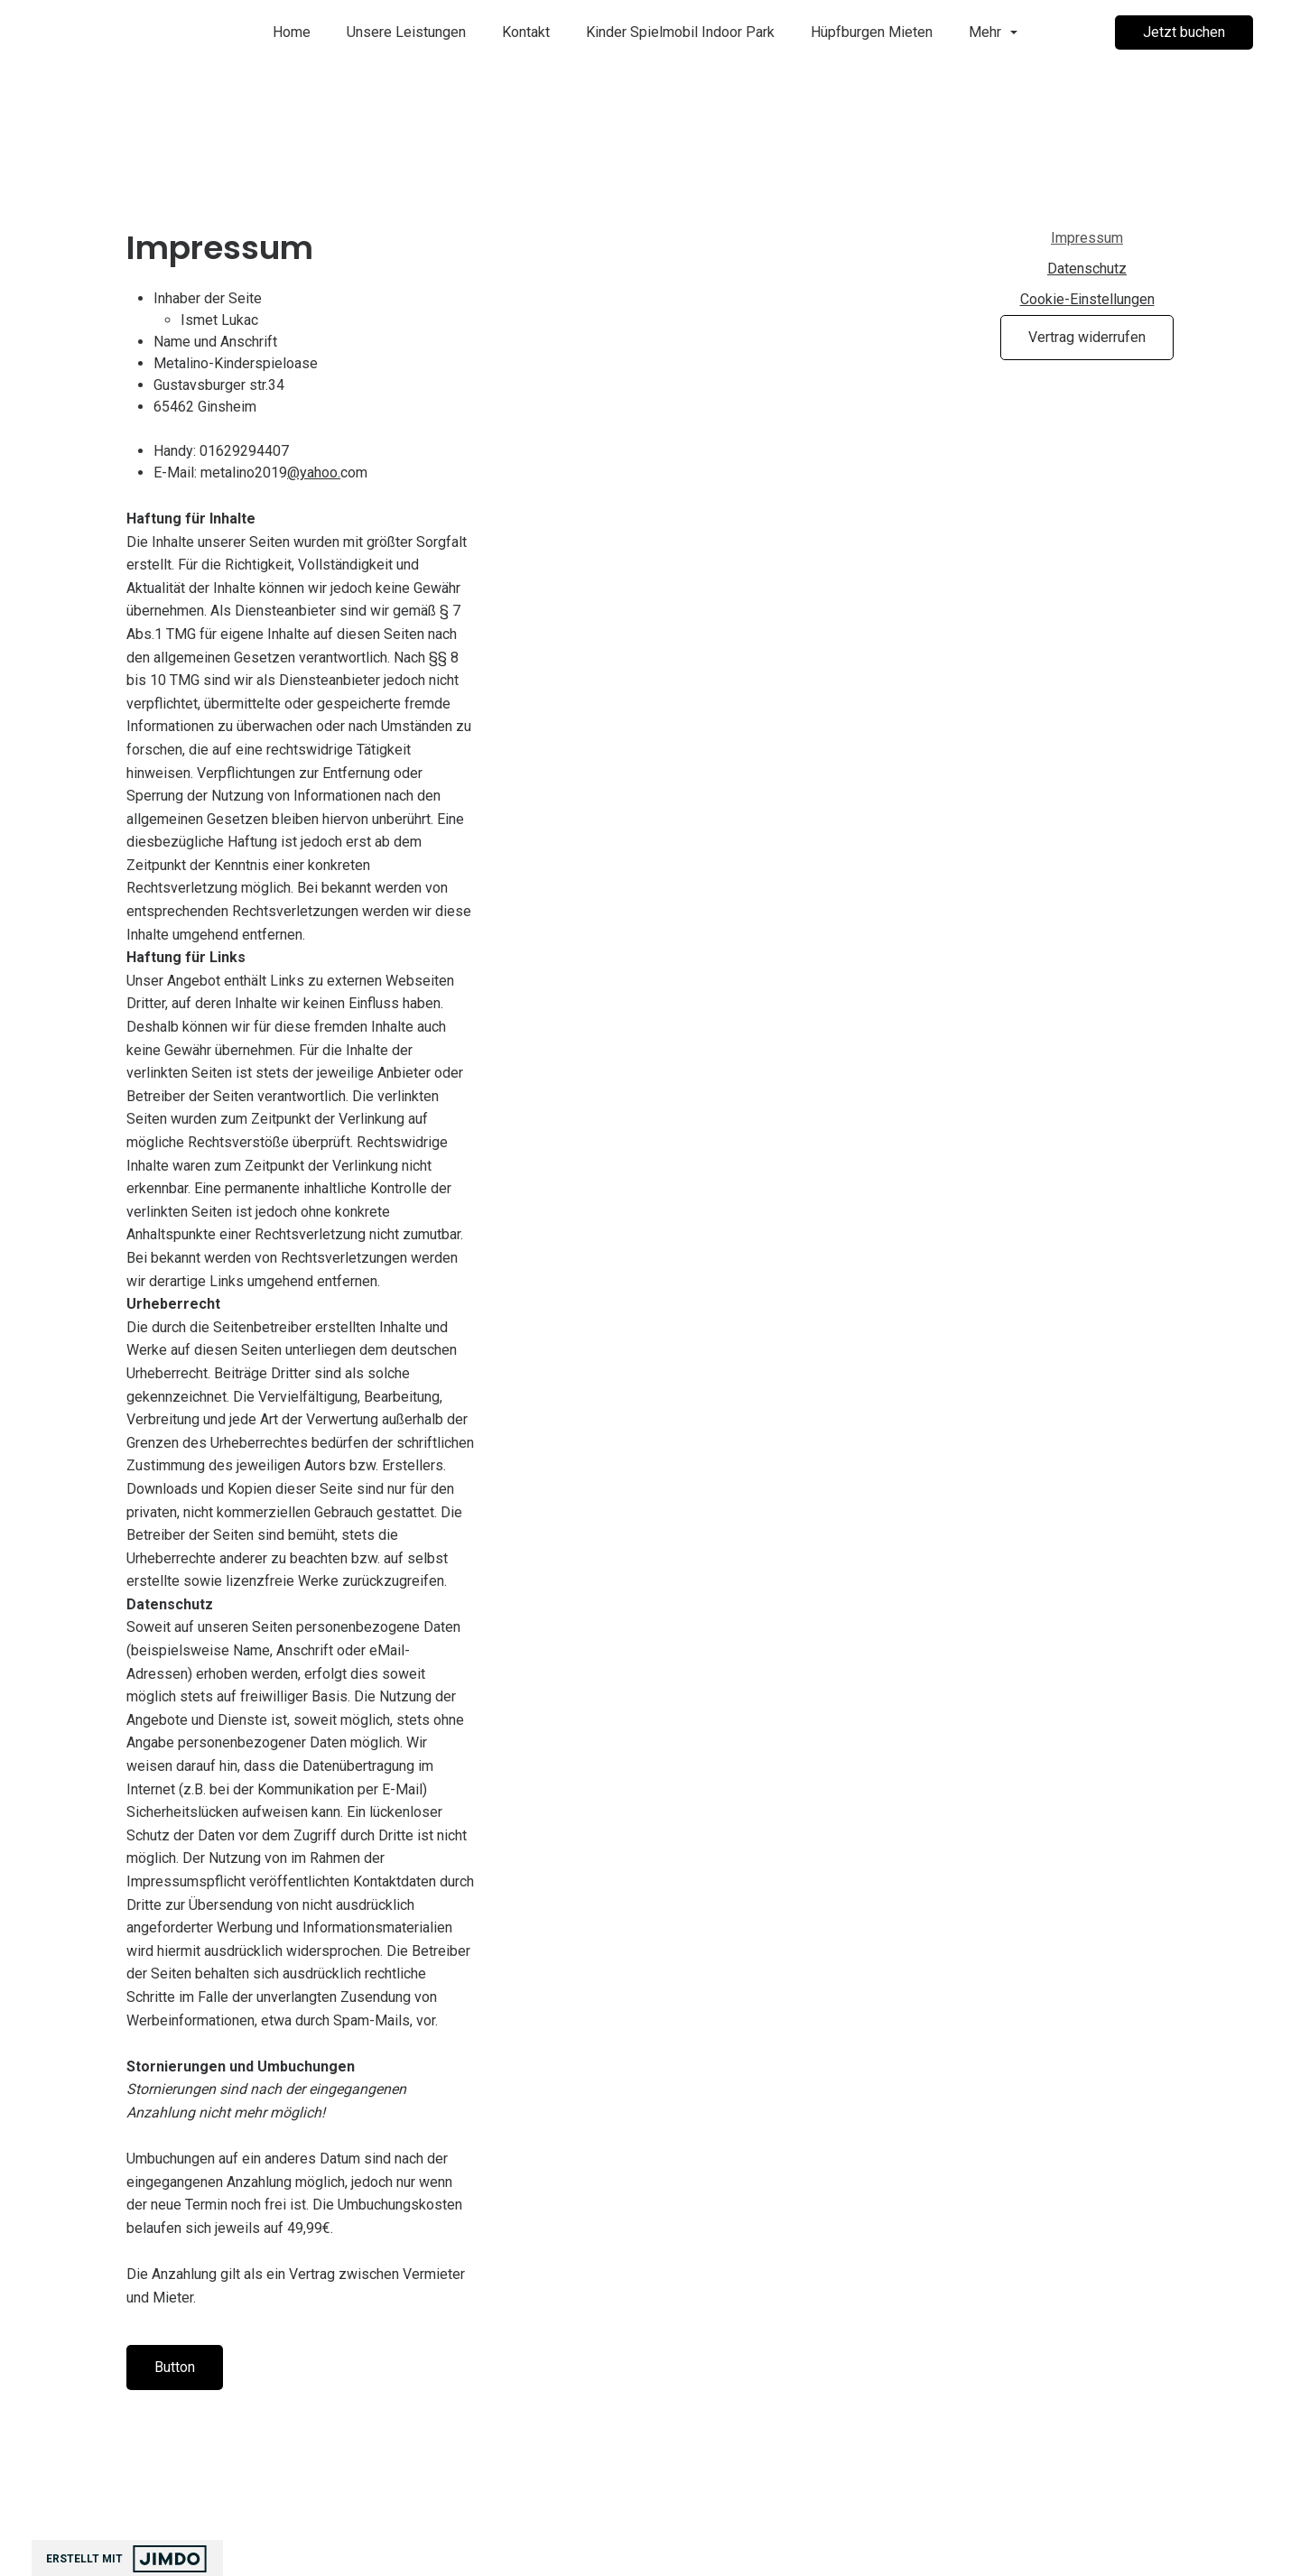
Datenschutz (1087, 268)
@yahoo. (313, 487)
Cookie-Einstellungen (1087, 299)
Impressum (1087, 237)
